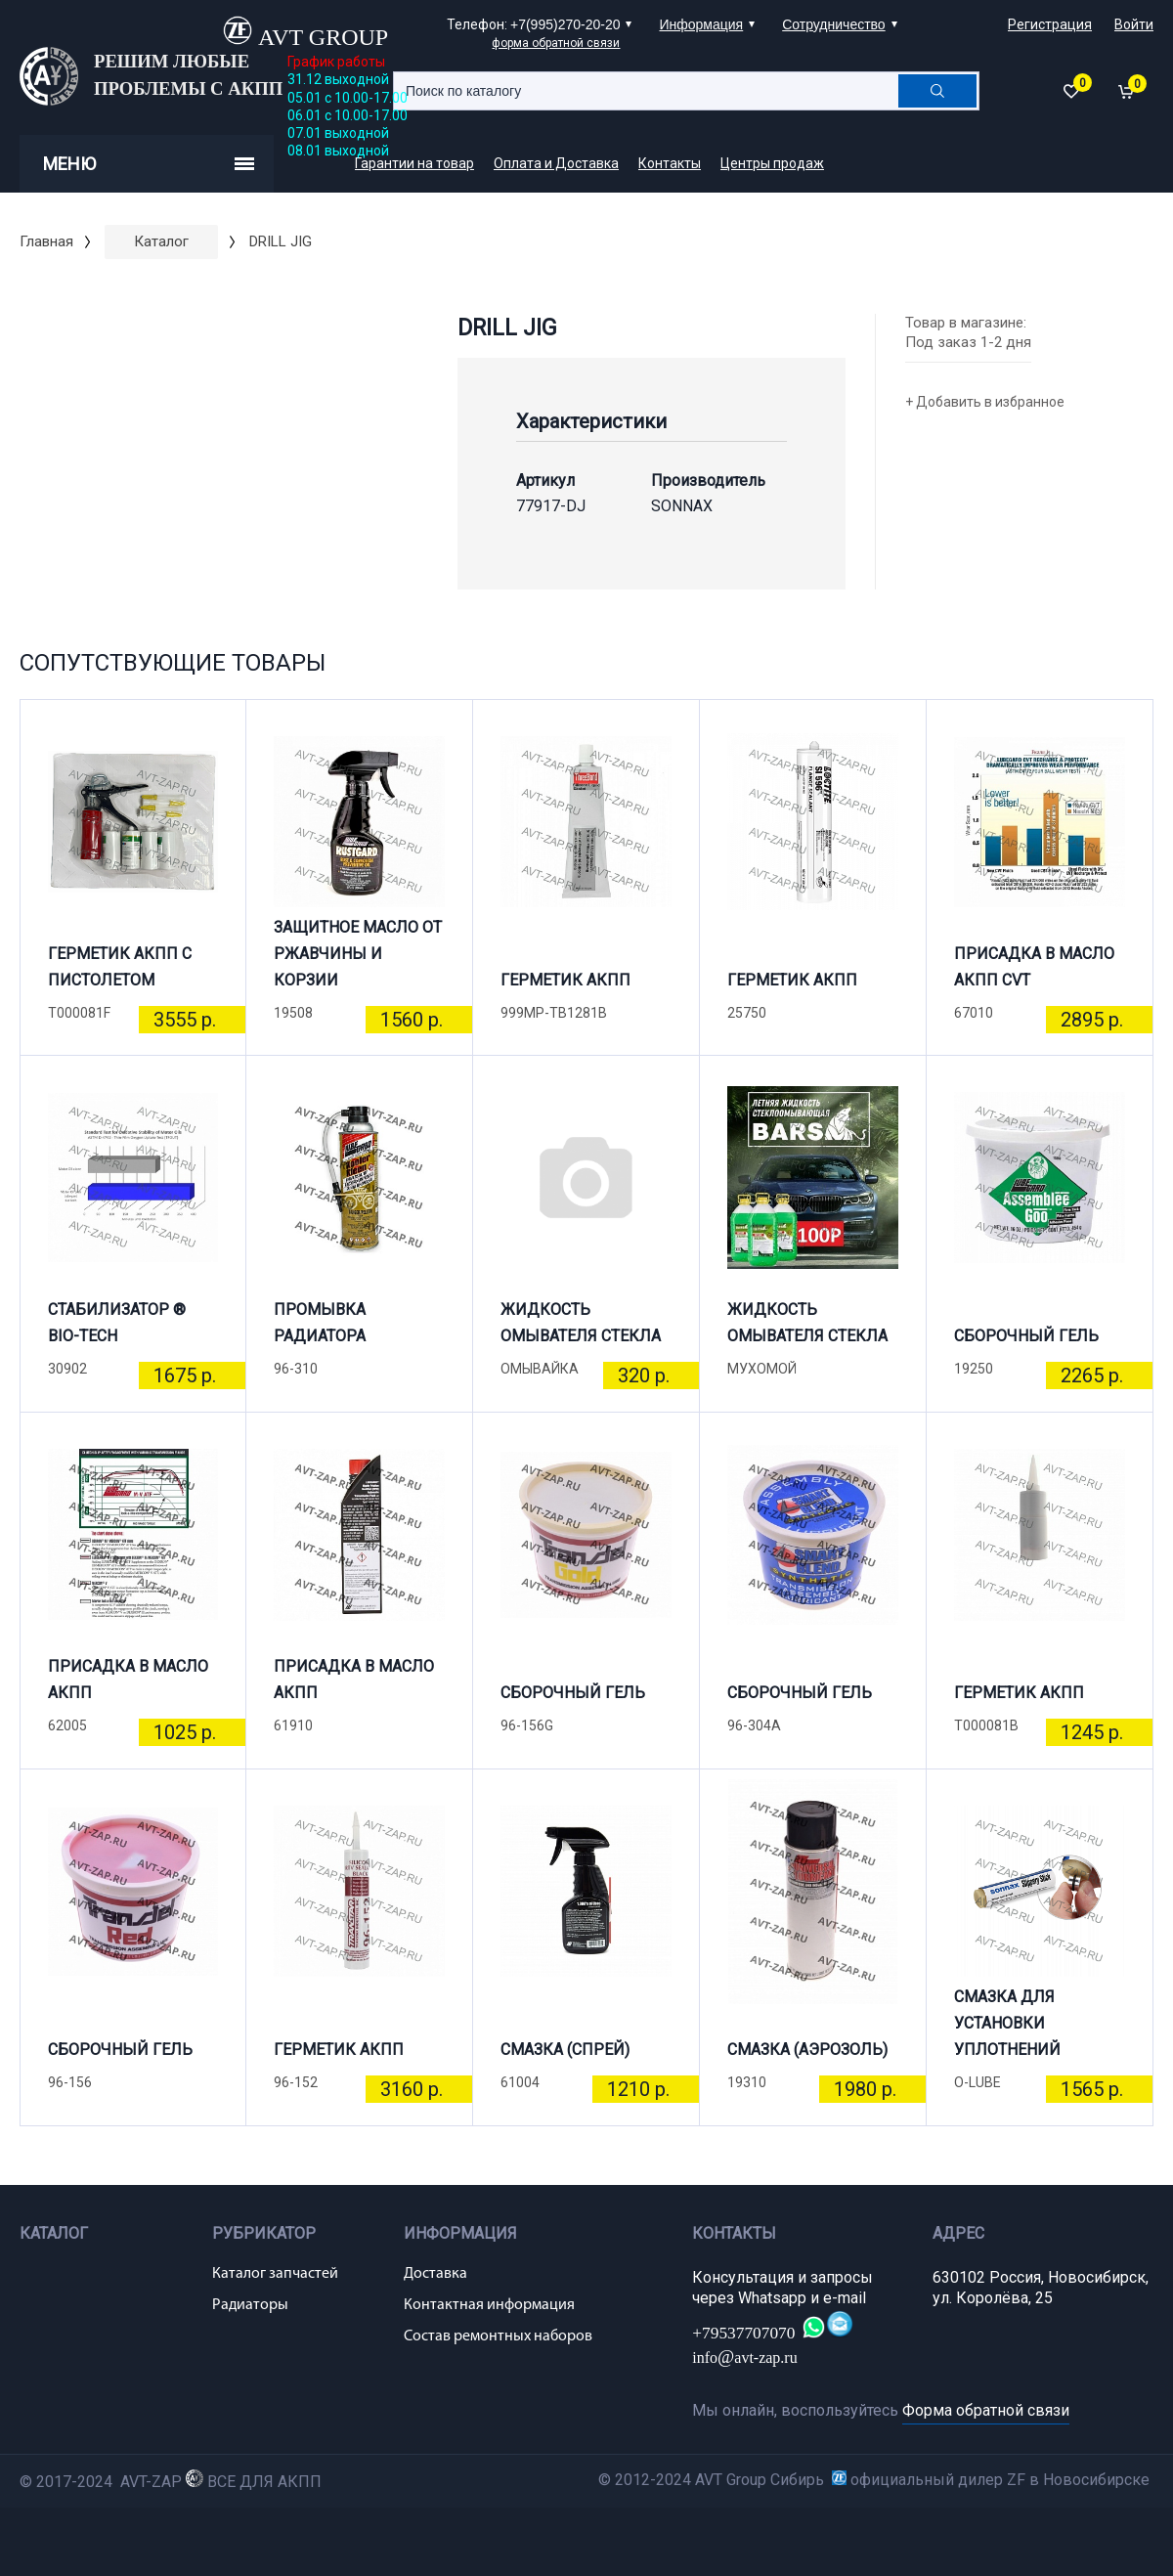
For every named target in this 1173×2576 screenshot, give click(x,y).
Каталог (161, 241)
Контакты (669, 163)
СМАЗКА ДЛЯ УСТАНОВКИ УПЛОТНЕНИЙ (1007, 2031)
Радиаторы (250, 2305)
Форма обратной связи (985, 2410)
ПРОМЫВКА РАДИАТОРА (320, 1322)
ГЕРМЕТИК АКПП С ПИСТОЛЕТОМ (120, 966)
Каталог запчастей (275, 2274)
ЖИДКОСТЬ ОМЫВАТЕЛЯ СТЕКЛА (580, 1322)
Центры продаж (772, 163)
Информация (701, 24)
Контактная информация (489, 2305)
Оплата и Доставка (556, 163)
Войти (1133, 24)
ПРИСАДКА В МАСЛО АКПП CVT (1034, 966)
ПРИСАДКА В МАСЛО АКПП (128, 1679)
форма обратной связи (556, 43)
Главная (46, 241)
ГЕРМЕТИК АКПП (565, 980)
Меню (148, 163)
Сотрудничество (833, 24)
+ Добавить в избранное (984, 402)
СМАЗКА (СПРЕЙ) (565, 2049)
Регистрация (1050, 24)
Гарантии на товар (414, 163)
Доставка (435, 2274)
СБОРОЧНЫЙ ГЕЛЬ (1026, 1336)
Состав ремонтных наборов (498, 2336)
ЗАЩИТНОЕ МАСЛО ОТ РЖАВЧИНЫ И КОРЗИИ (358, 962)
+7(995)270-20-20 (565, 24)
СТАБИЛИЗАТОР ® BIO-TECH (117, 1322)
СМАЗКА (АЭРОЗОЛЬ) (807, 2049)
